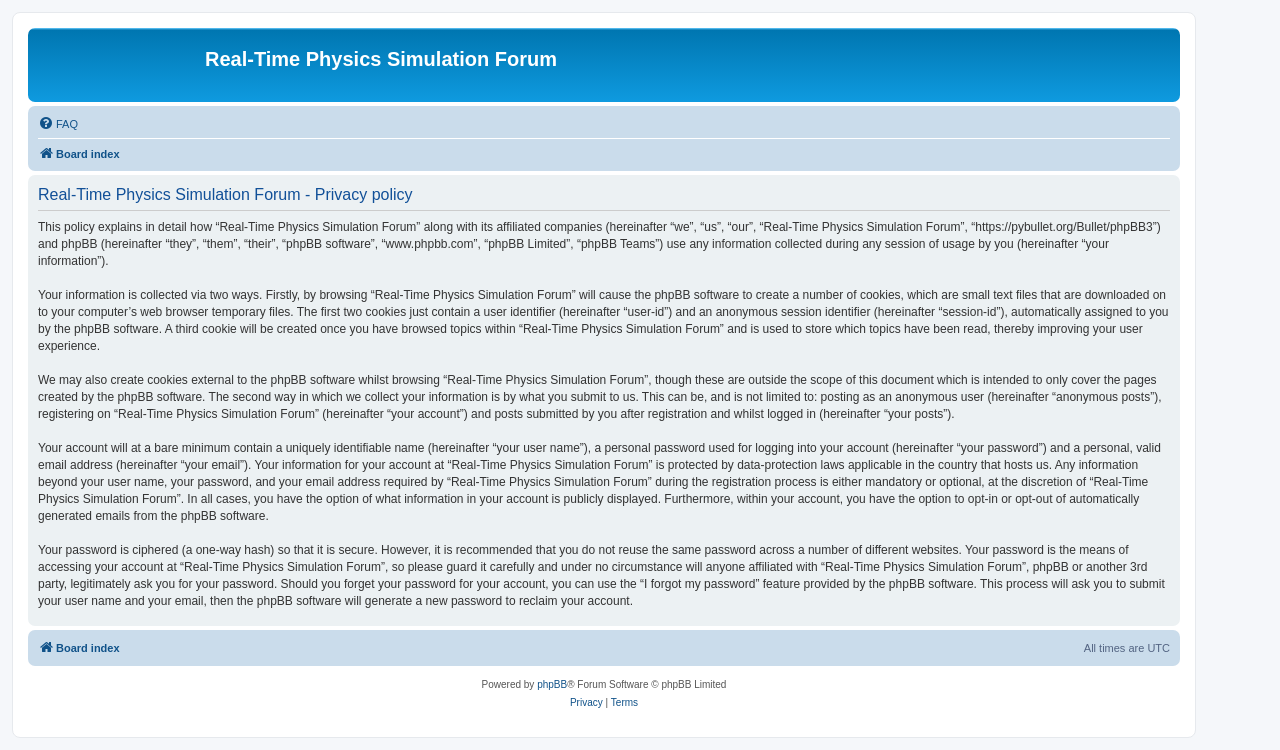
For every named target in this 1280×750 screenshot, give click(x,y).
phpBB (552, 684)
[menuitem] (58, 124)
